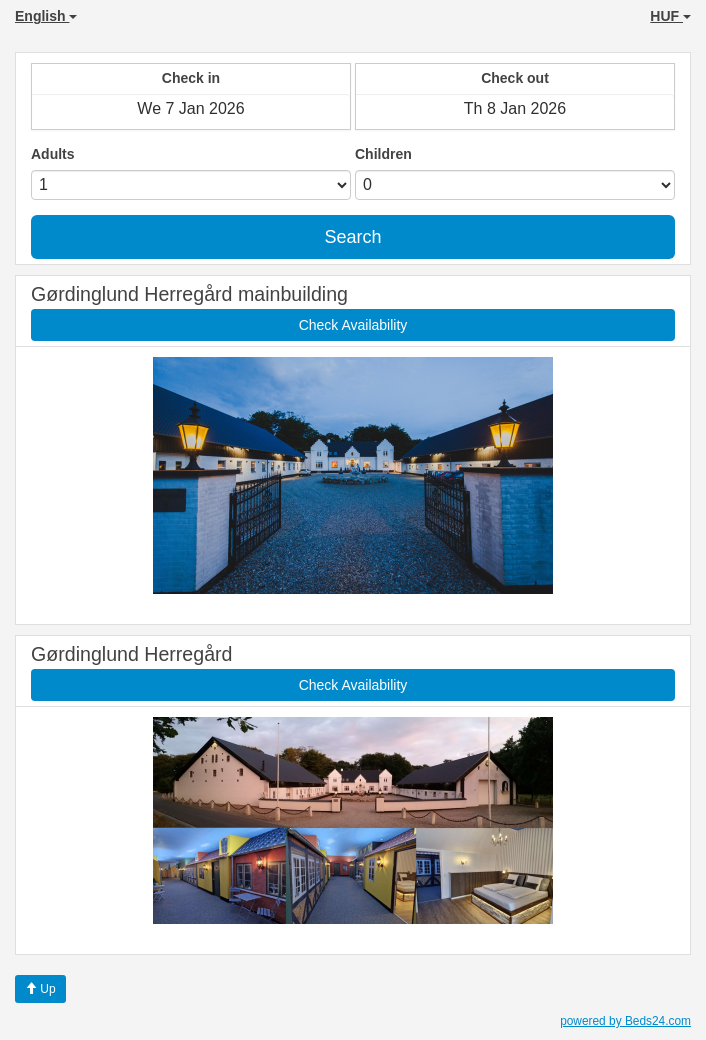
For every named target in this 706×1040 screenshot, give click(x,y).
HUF (670, 16)
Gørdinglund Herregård (131, 654)
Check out (515, 78)
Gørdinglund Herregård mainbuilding (189, 294)
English (46, 16)
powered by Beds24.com (625, 1021)
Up (40, 989)
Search (352, 237)
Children (383, 154)
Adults (53, 154)
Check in (191, 78)
